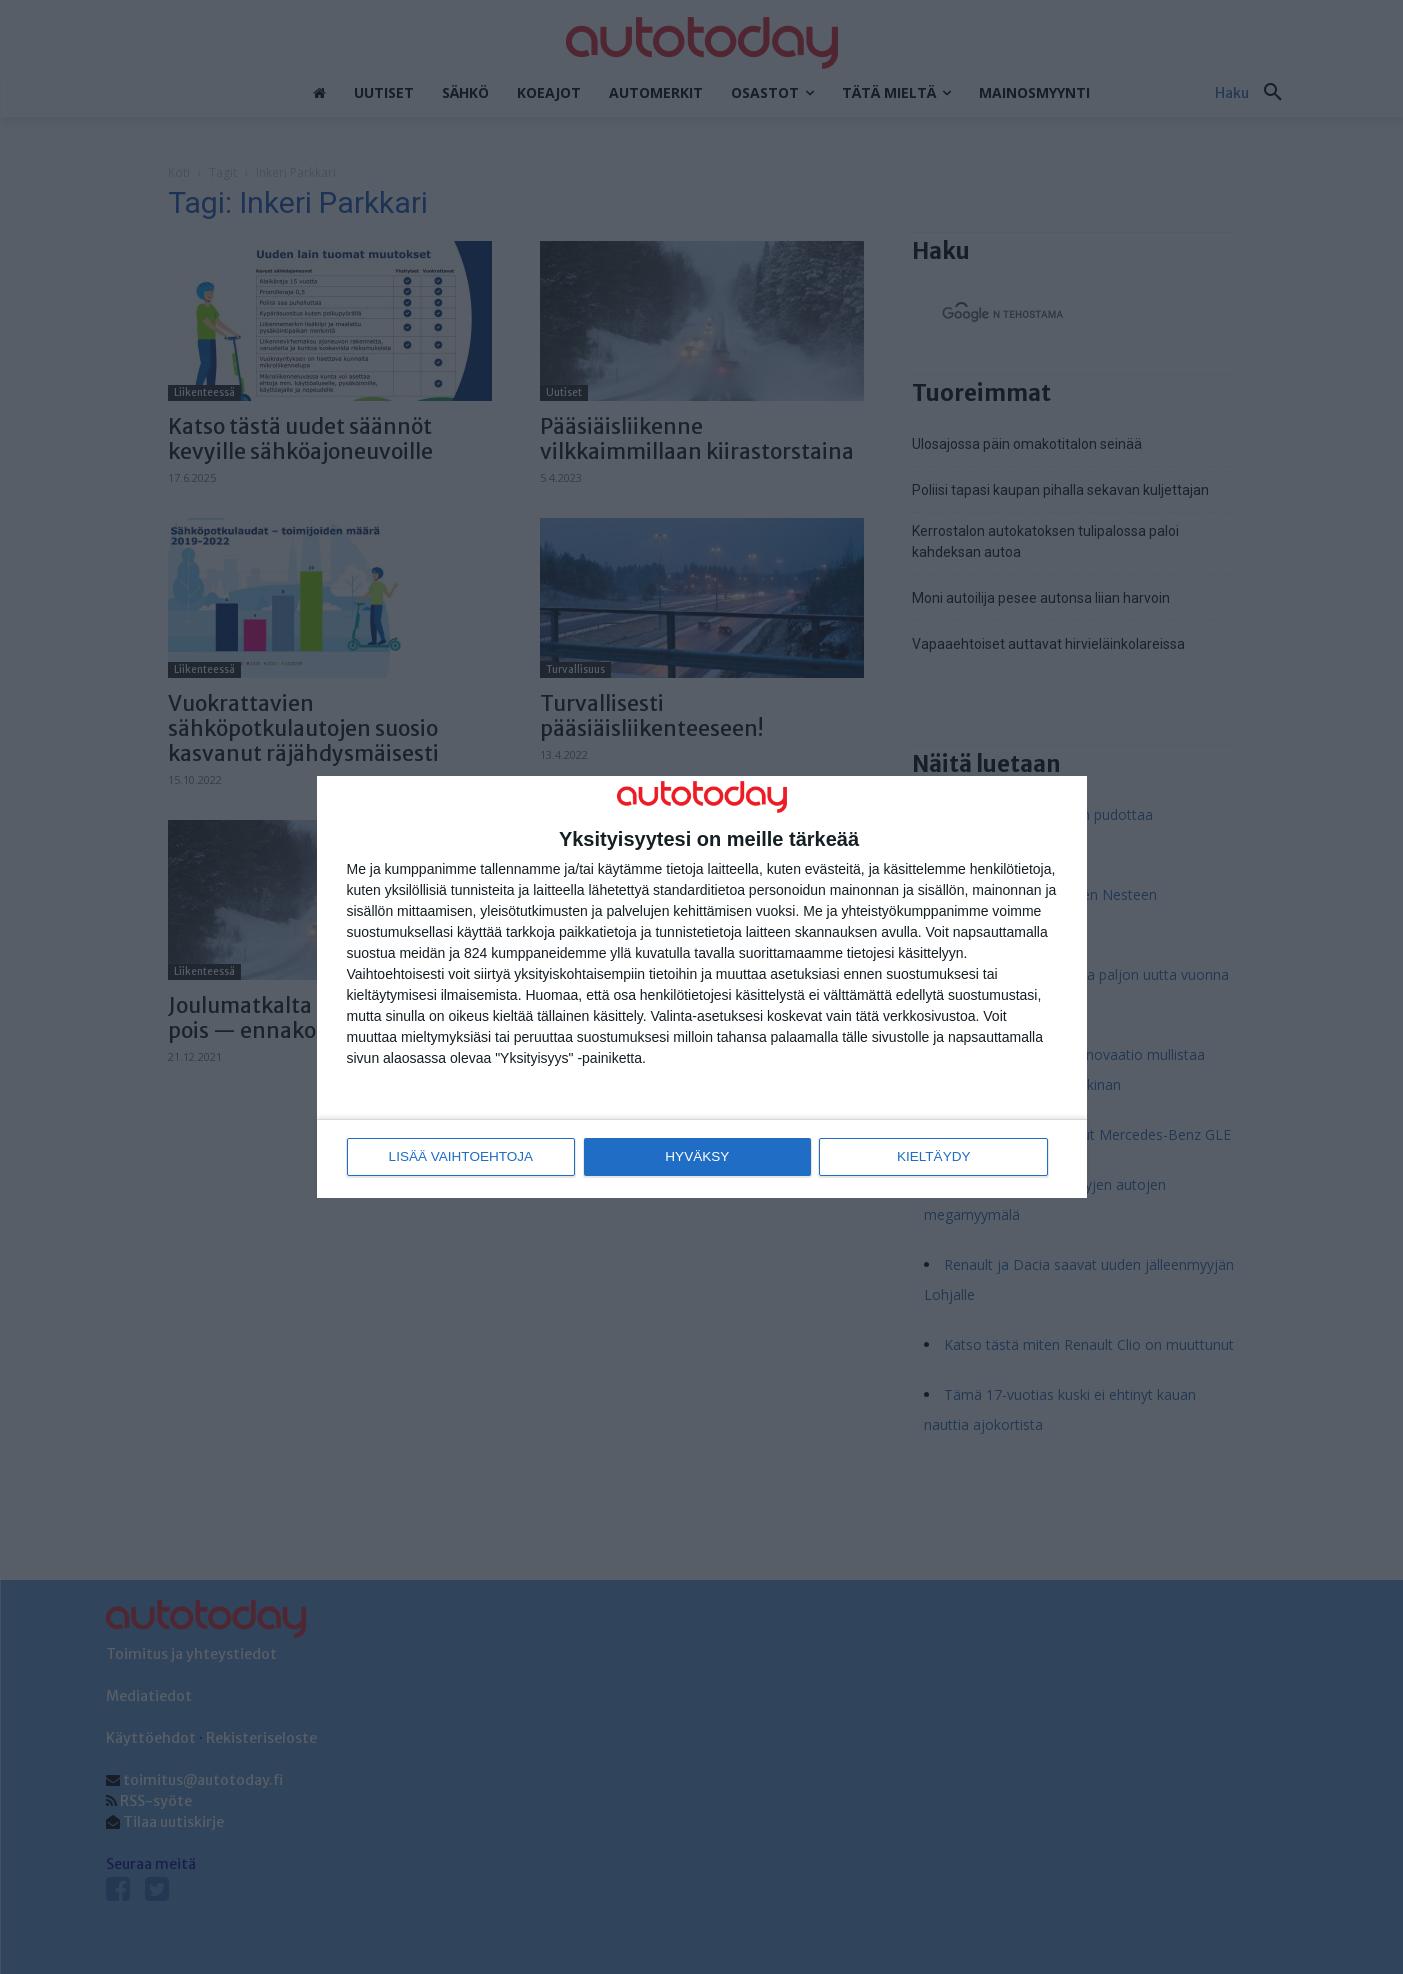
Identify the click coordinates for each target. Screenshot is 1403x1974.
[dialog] (702, 987)
